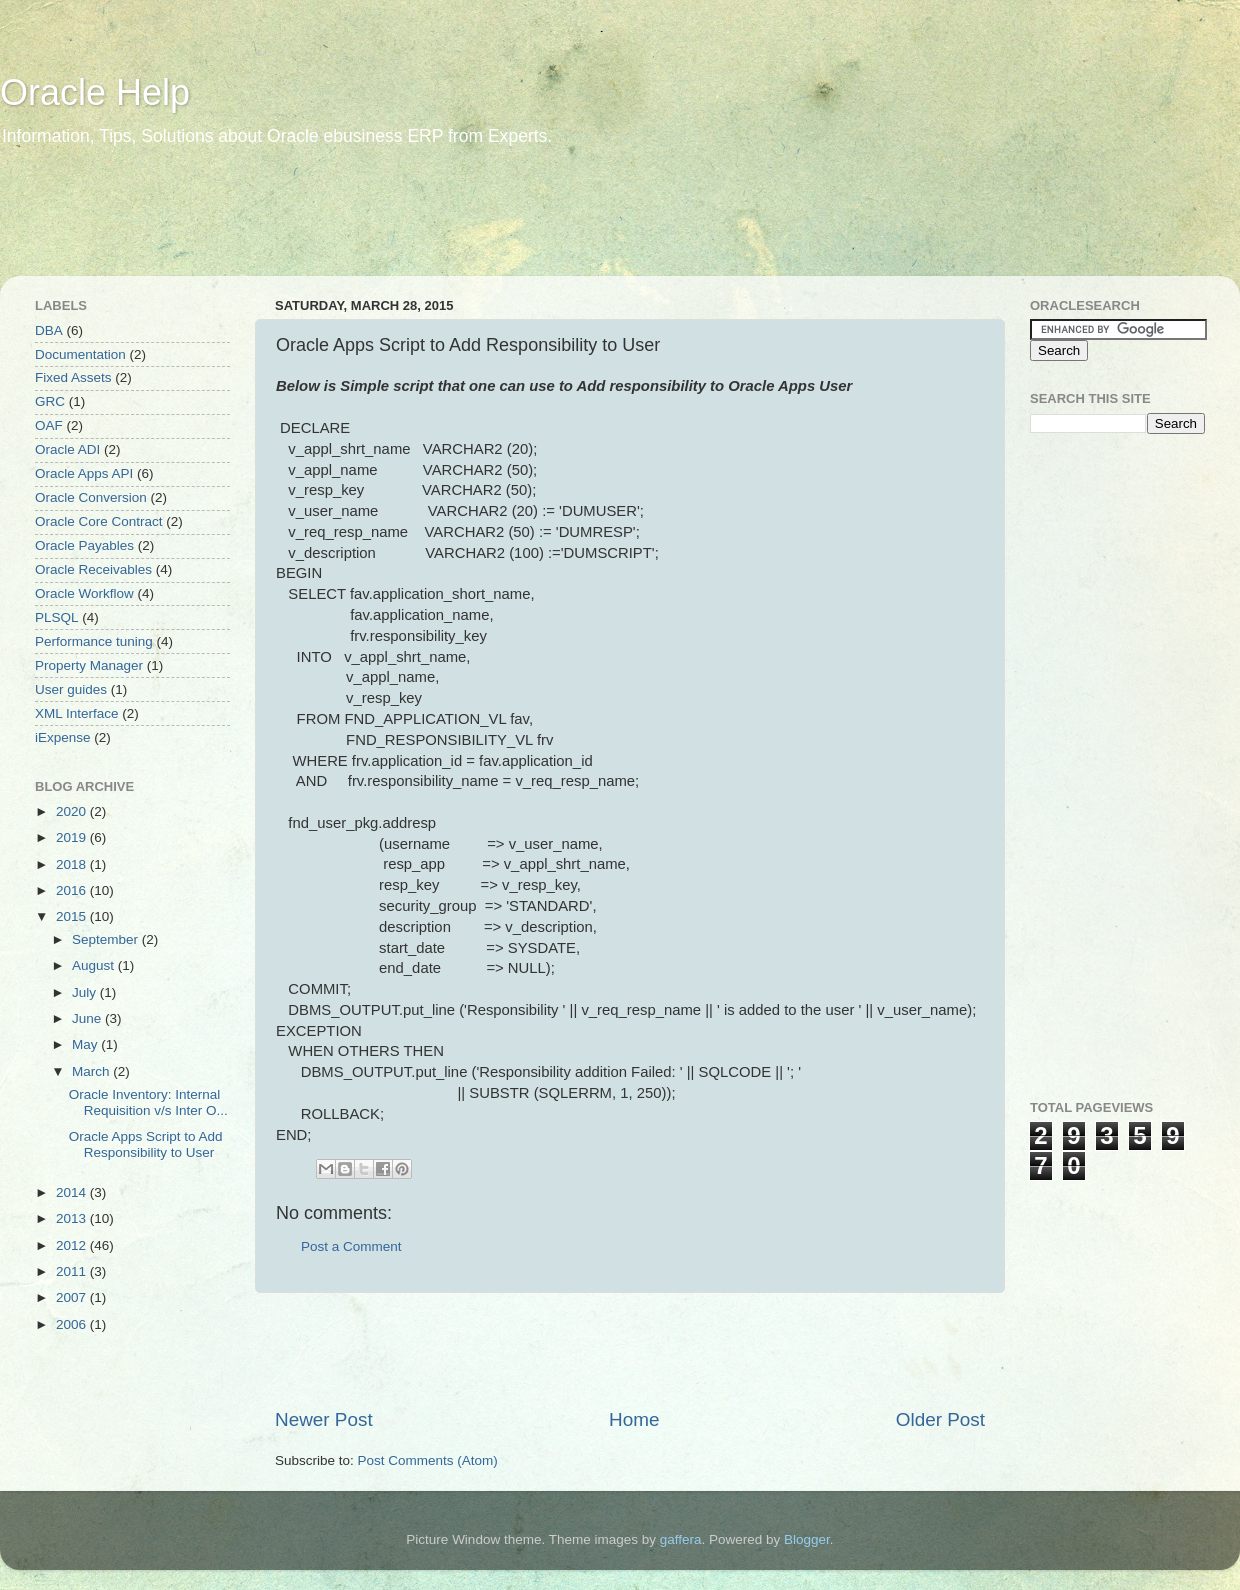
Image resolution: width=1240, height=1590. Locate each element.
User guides (71, 689)
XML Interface (77, 713)
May (86, 1044)
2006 (73, 1324)
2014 (73, 1192)
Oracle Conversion (91, 497)
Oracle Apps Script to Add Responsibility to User (146, 1144)
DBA (49, 330)
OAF (49, 425)
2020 (73, 811)
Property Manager (89, 665)
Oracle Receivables (93, 569)
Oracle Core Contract (99, 521)
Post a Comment (351, 1246)
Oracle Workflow (84, 593)
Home (634, 1419)
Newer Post (324, 1419)
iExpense (63, 737)
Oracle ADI (67, 449)
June (88, 1018)
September (107, 939)
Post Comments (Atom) (428, 1460)
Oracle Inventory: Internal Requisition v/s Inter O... (148, 1102)
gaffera (681, 1539)
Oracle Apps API (84, 473)
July (86, 992)
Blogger (807, 1539)
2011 (73, 1271)
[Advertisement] (384, 225)
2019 (73, 837)
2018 (73, 864)
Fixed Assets (73, 377)
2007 (73, 1297)
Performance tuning (94, 641)
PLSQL (57, 617)
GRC (50, 401)
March (92, 1071)
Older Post (940, 1419)
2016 (73, 890)
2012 (73, 1245)
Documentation (80, 354)
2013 (73, 1218)
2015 (73, 916)
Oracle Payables (84, 545)
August (95, 965)
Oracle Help (95, 92)
